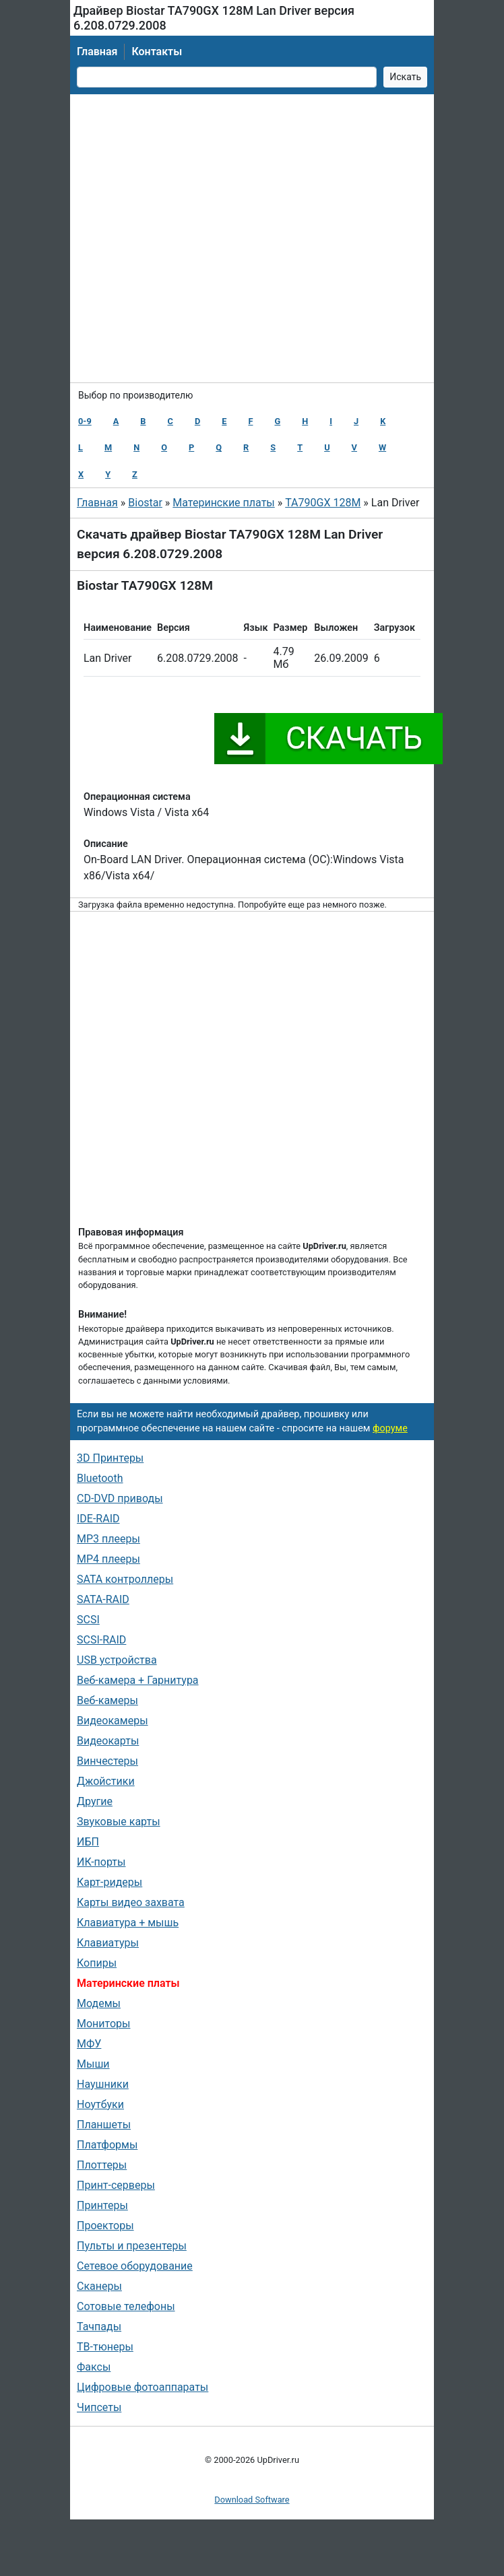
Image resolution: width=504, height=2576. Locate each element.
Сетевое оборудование (135, 2266)
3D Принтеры (110, 1458)
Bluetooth (100, 1478)
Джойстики (106, 1781)
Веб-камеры (107, 1700)
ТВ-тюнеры (105, 2346)
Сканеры (99, 2286)
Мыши (93, 2064)
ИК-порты (101, 1862)
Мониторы (103, 2023)
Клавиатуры (108, 1942)
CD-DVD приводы (120, 1498)
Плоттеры (102, 2165)
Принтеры (102, 2205)
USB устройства (117, 1660)
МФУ (89, 2043)
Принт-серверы (116, 2185)
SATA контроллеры (125, 1579)
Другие (95, 1801)
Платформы (107, 2144)
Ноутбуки (100, 2104)
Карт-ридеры (109, 1882)
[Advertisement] (214, 238)
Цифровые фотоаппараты (142, 2387)
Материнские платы (223, 502)
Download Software (251, 2500)
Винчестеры (107, 1761)
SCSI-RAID (101, 1639)
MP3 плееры (108, 1538)
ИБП (88, 1841)
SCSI (88, 1619)
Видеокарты (108, 1740)
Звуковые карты (118, 1821)
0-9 (85, 421)
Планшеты (104, 2124)
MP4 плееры (108, 1559)
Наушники (103, 2084)
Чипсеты (99, 2407)
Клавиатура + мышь (128, 1922)
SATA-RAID (103, 1599)
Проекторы (105, 2225)
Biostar (145, 502)
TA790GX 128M (322, 502)
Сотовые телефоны (126, 2306)
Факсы (94, 2367)
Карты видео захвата (131, 1902)
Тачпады (99, 2326)
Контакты (156, 51)
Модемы (99, 2003)
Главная (97, 51)
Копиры (97, 1963)
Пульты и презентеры (132, 2245)
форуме (390, 1428)
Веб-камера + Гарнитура (138, 1680)
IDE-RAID (98, 1518)
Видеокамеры (112, 1720)
